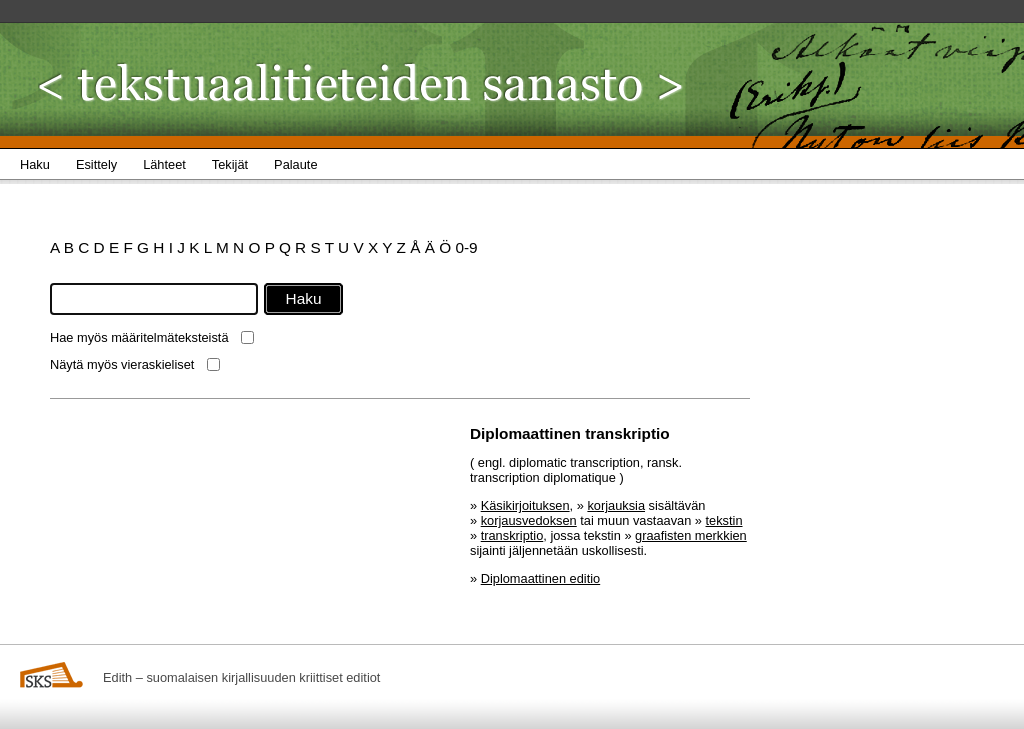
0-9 (466, 247)
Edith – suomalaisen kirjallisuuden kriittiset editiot (241, 677)
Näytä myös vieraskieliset (122, 364)
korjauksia (616, 505)
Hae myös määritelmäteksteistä (139, 337)
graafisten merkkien (691, 535)
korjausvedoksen (529, 520)
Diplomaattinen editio (541, 578)
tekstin (724, 520)
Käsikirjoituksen (525, 505)
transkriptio (512, 535)
